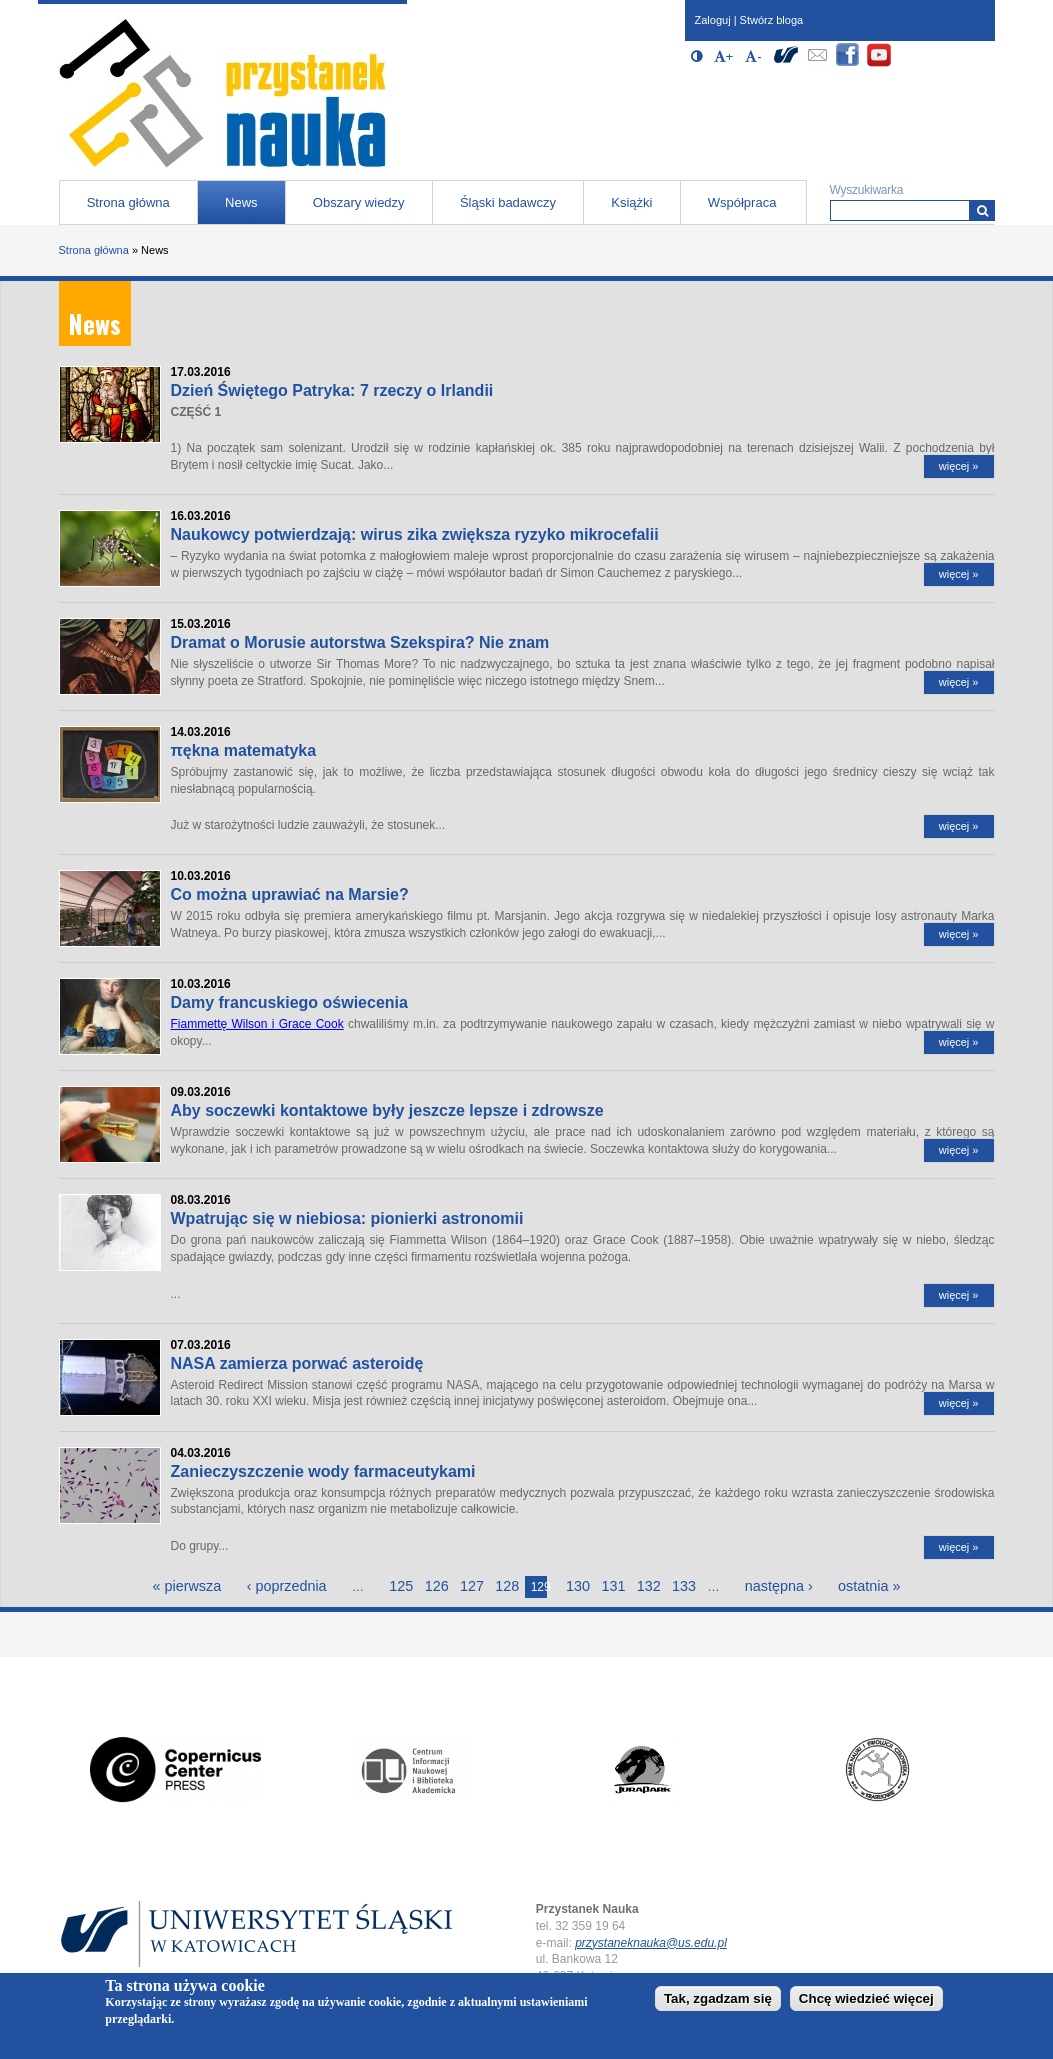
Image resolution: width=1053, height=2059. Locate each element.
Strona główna (128, 202)
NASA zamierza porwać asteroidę (297, 1363)
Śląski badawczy (508, 202)
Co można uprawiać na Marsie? (290, 894)
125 (401, 1586)
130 (578, 1586)
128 (507, 1586)
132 (649, 1586)
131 (613, 1586)
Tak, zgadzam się (718, 2001)
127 (472, 1586)
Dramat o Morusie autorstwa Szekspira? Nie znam (360, 642)
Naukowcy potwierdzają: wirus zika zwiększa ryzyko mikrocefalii (415, 534)
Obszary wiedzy (359, 202)
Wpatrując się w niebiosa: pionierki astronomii (347, 1218)
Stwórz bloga (772, 20)
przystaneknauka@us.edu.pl (651, 1943)
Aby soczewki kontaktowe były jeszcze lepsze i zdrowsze (387, 1110)
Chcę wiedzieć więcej (866, 2001)
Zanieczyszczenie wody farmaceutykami (323, 1471)
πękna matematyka (244, 750)
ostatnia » (869, 1586)
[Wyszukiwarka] (982, 210)
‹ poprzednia (287, 1586)
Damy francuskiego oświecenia (289, 1002)
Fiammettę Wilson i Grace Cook (257, 1024)
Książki (631, 202)
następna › (779, 1586)
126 (437, 1586)
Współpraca (742, 202)
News (241, 202)
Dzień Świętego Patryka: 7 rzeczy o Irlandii (332, 390)
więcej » (959, 466)
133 (684, 1586)
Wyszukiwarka (867, 190)
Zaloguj (713, 20)
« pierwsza (186, 1586)
